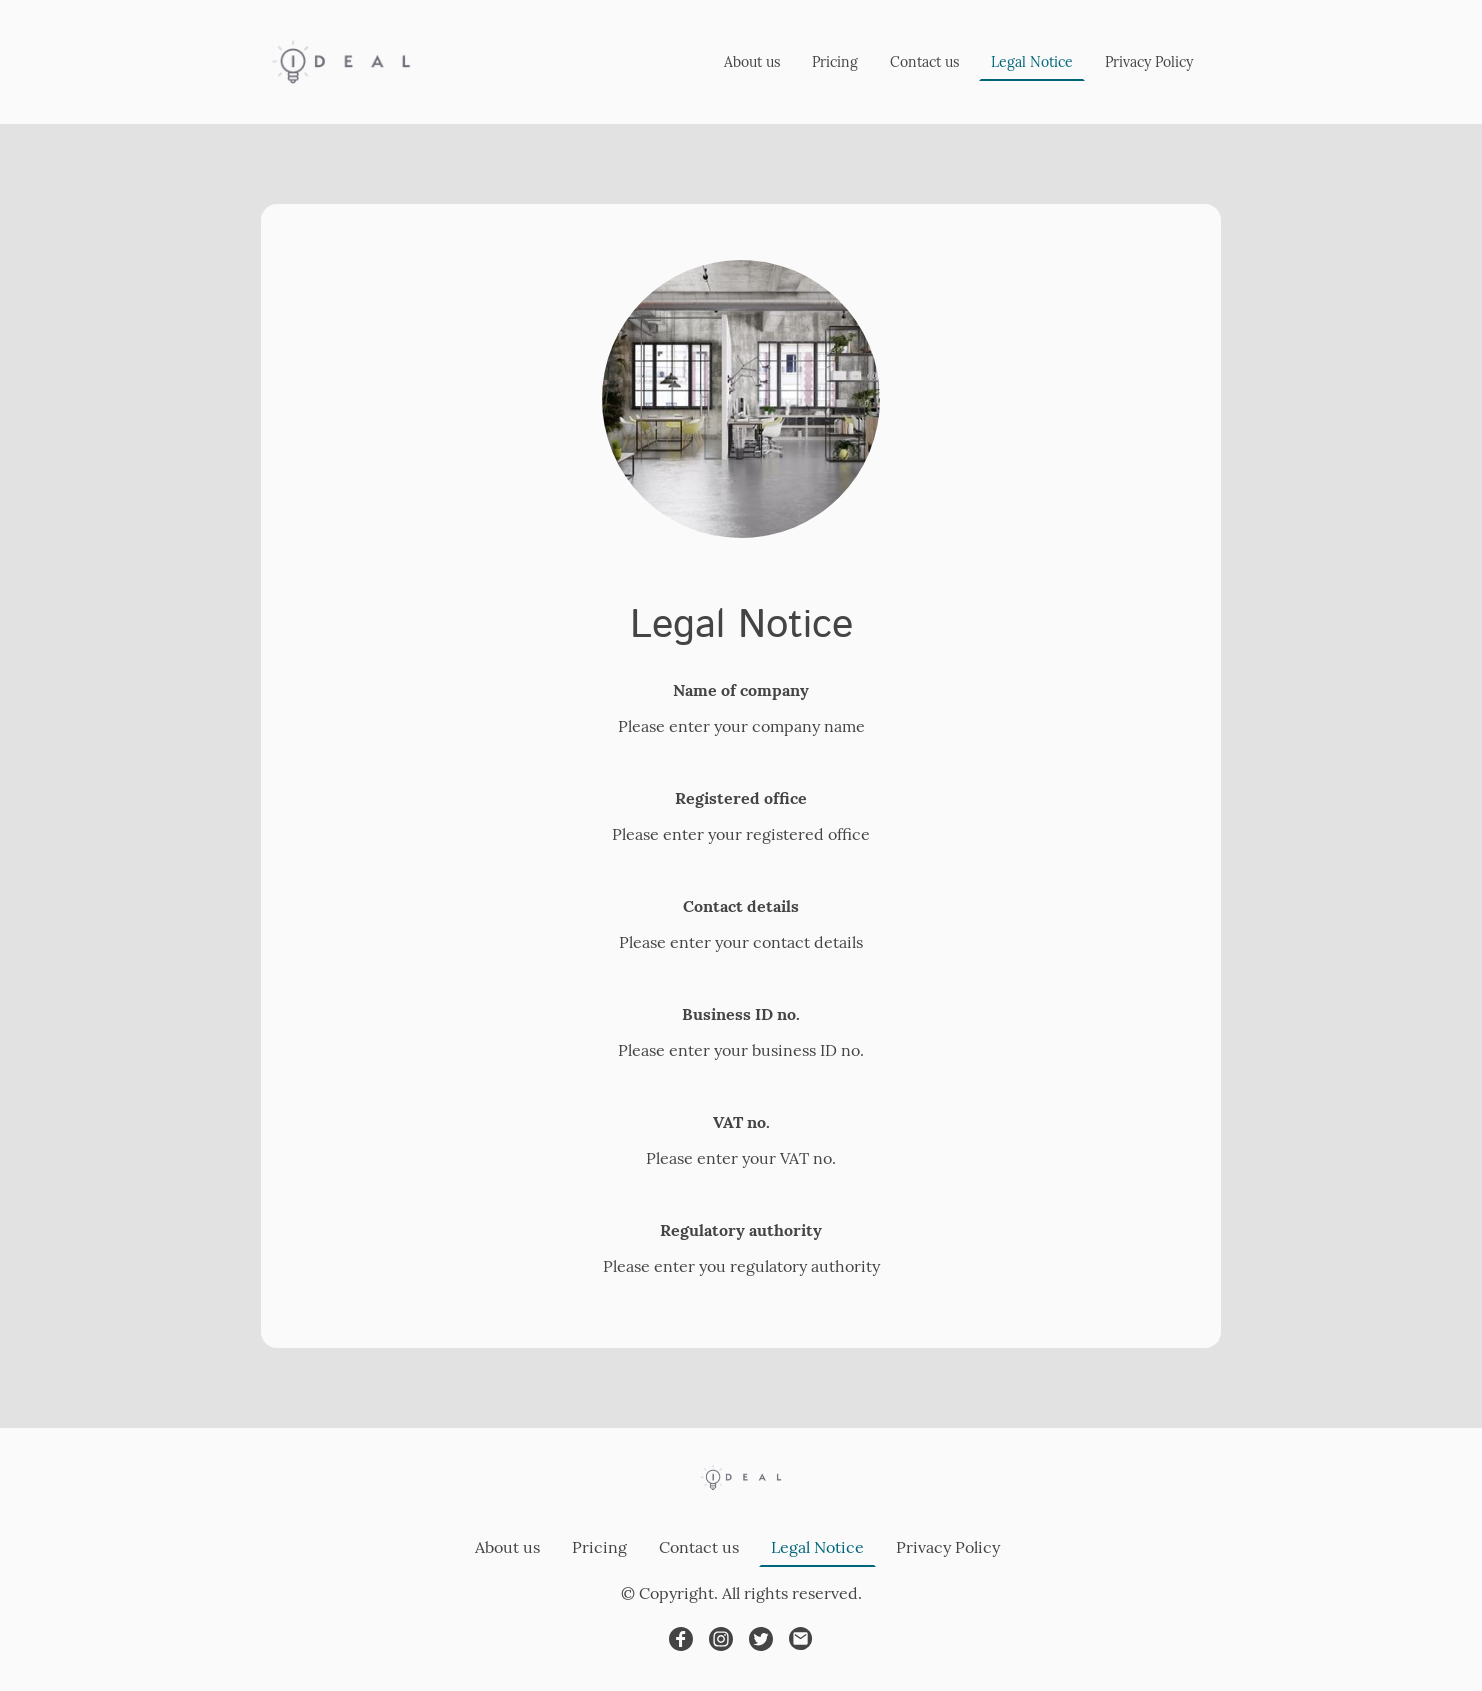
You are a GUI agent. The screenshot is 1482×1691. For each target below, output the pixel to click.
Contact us (924, 62)
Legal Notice (1032, 62)
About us (752, 62)
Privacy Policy (1149, 62)
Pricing (835, 62)
